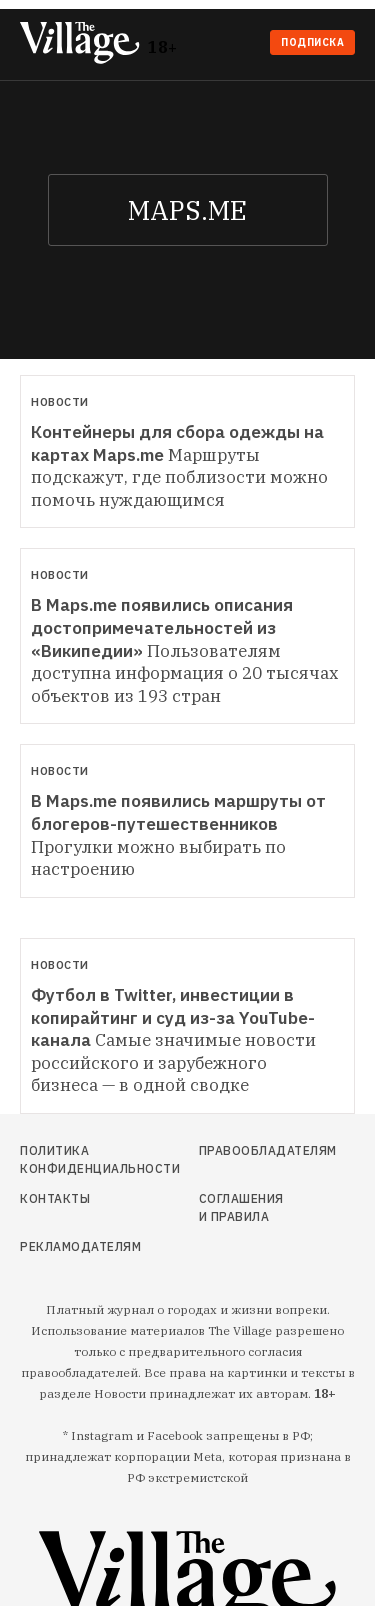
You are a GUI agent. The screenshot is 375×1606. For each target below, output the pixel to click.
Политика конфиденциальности (69, 1159)
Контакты (55, 1198)
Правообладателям (243, 1150)
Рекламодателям (69, 1246)
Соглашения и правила (241, 1207)
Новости (60, 402)
